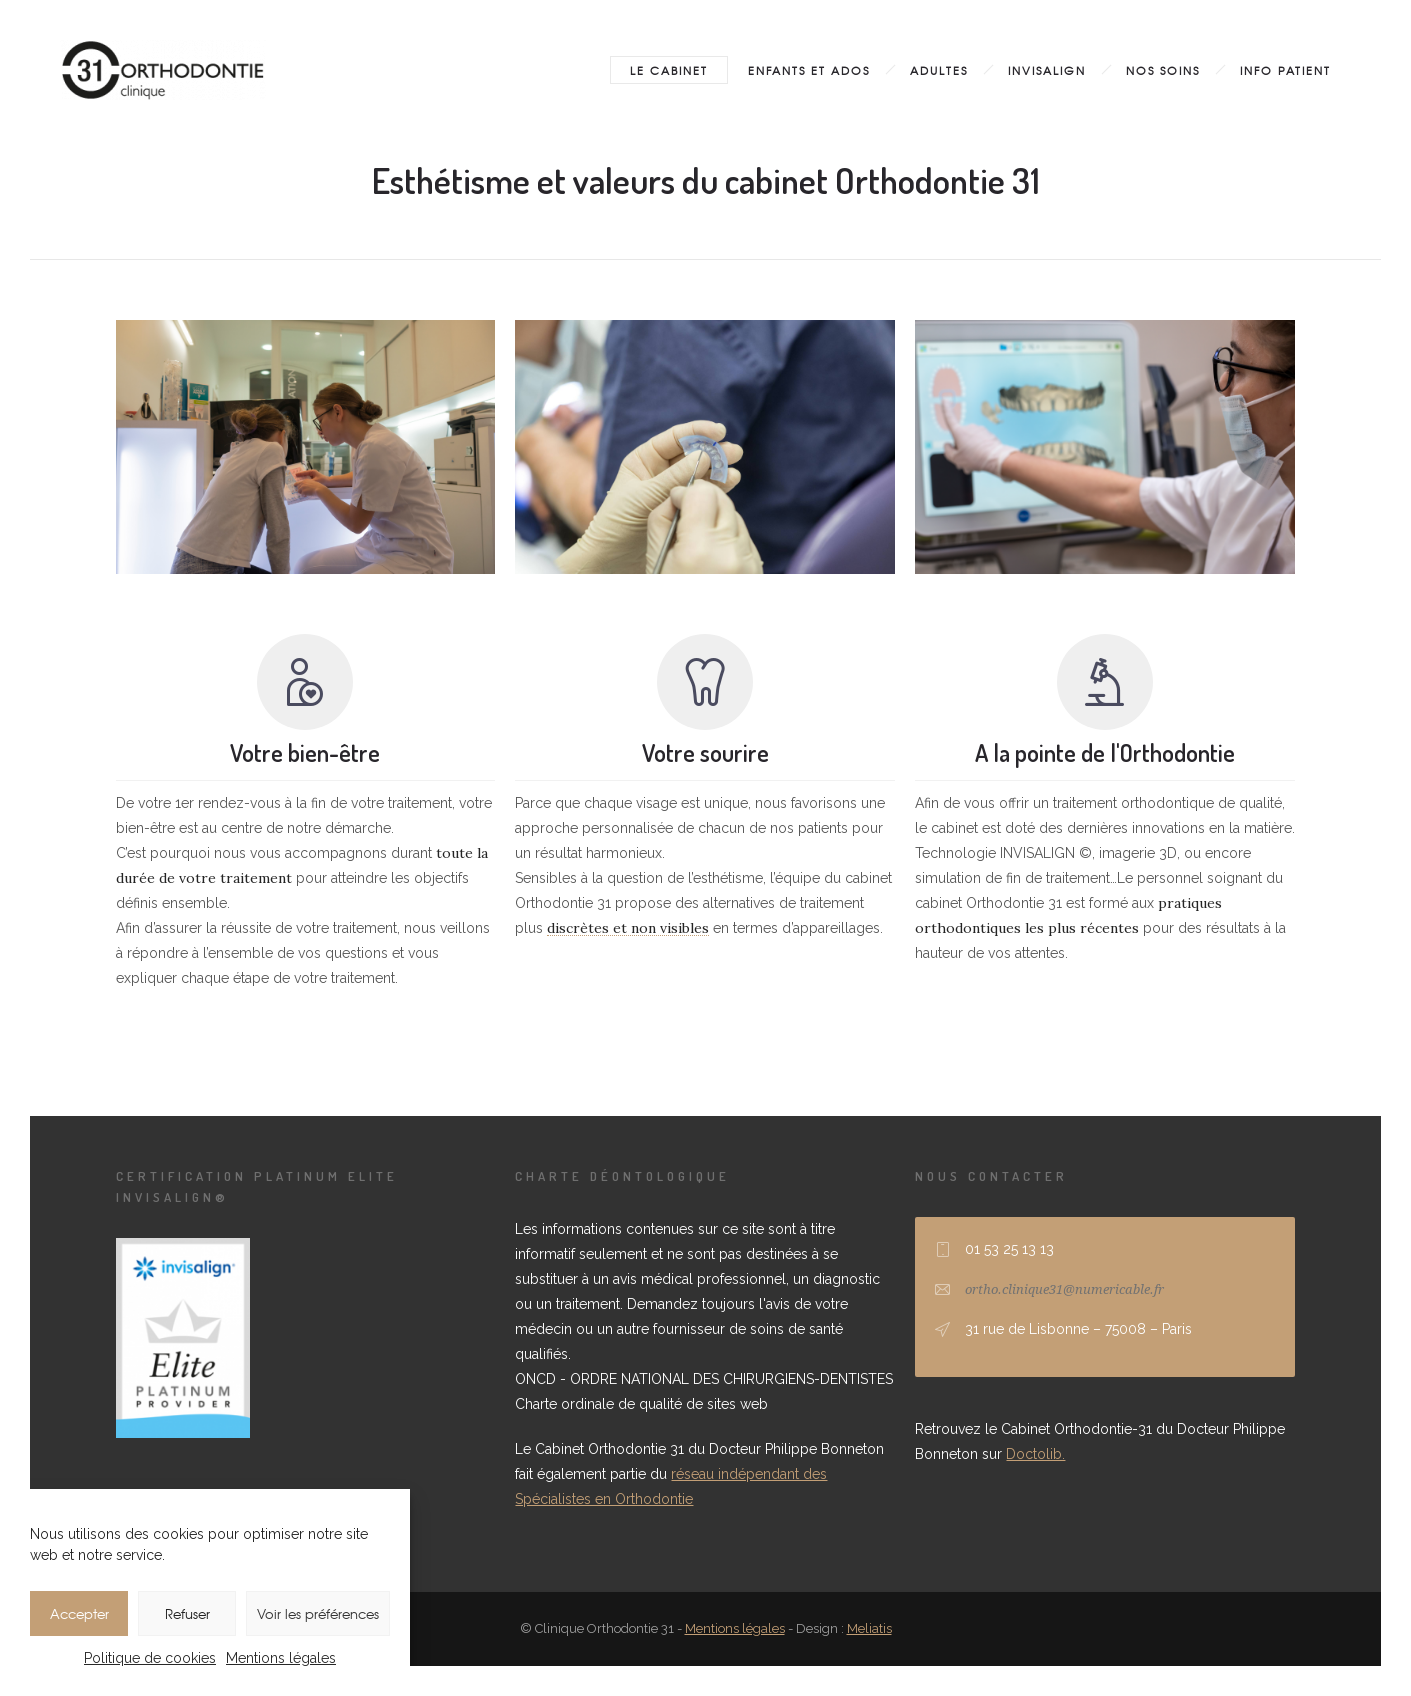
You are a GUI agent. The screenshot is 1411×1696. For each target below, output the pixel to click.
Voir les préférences (318, 1613)
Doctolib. (1035, 1454)
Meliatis (869, 1628)
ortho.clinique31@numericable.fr (1064, 1289)
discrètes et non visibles (628, 928)
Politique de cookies (150, 1658)
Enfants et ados (809, 70)
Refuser (187, 1613)
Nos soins (1163, 70)
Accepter (79, 1613)
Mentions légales (281, 1658)
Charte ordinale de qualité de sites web (641, 1404)
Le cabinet (669, 70)
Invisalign (1047, 70)
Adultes (939, 70)
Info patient (1285, 70)
